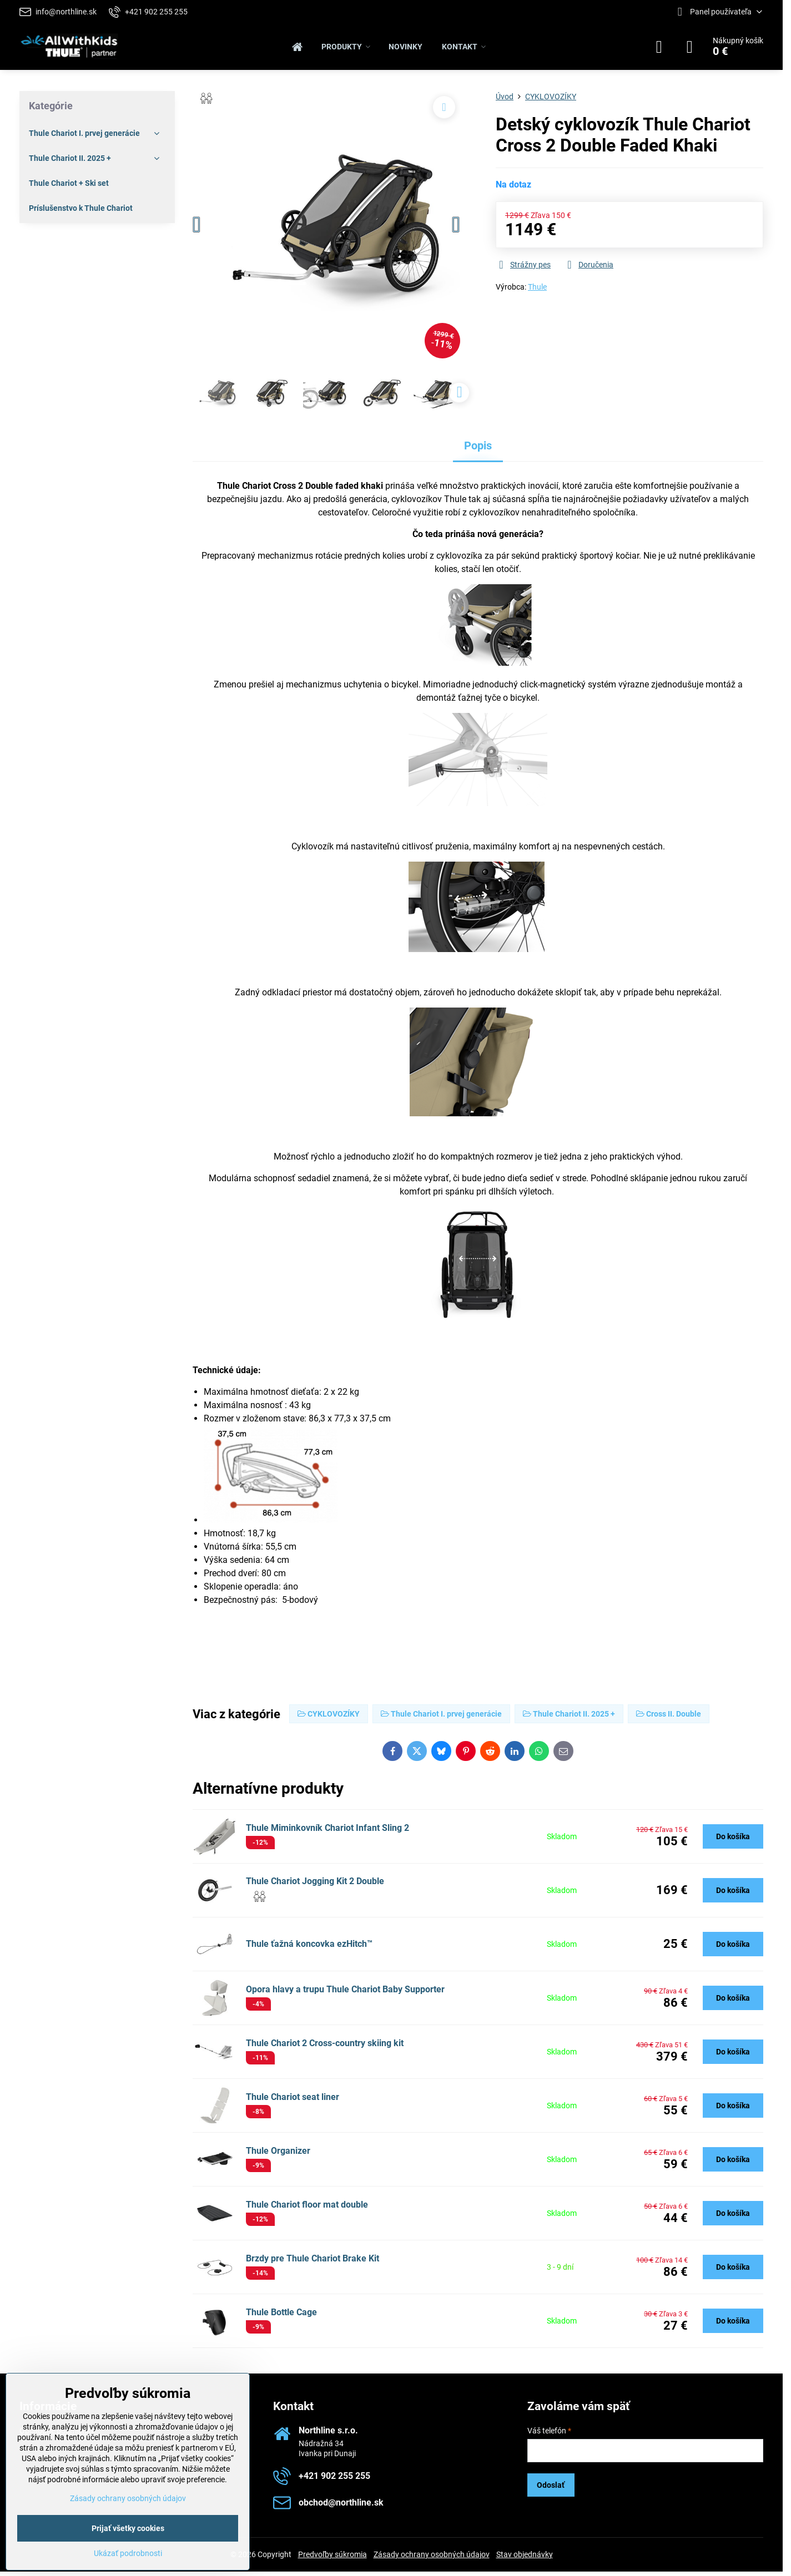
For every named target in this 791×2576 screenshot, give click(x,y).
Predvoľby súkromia (332, 2554)
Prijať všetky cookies (128, 2528)
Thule (537, 286)
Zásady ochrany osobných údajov (432, 2554)
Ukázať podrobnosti (128, 2553)
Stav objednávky (524, 2554)
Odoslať (551, 2485)
